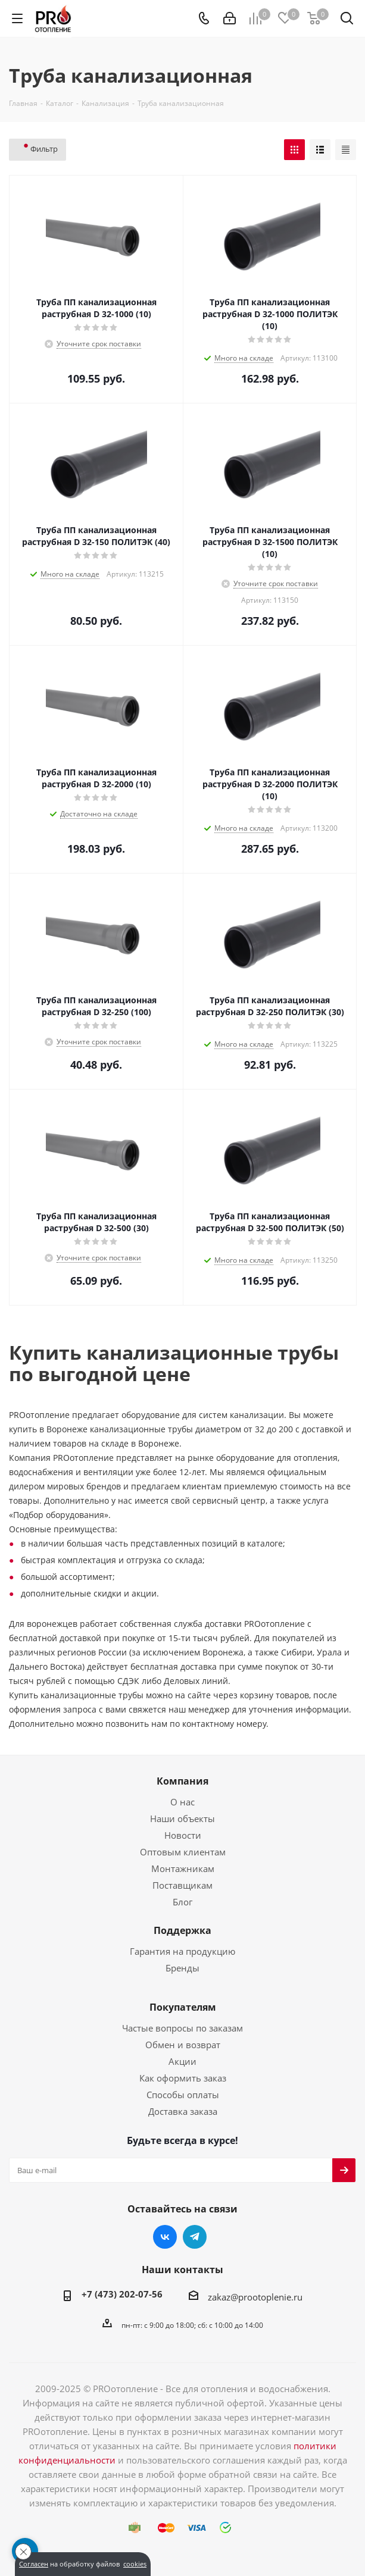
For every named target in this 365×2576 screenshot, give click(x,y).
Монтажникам (182, 1868)
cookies (134, 2564)
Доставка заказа (182, 2111)
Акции (182, 2061)
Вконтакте (165, 2237)
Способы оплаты (182, 2095)
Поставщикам (182, 1885)
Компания (182, 1781)
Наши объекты (182, 1818)
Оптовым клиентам (183, 1852)
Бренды (182, 1968)
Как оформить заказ (182, 2078)
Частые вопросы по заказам (182, 2028)
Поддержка (182, 1930)
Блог (182, 1902)
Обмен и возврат (182, 2045)
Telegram (195, 2237)
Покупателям (182, 2007)
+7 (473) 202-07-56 (122, 2294)
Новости (182, 1835)
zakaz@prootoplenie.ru (255, 2297)
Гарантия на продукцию (182, 1951)
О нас (182, 1802)
